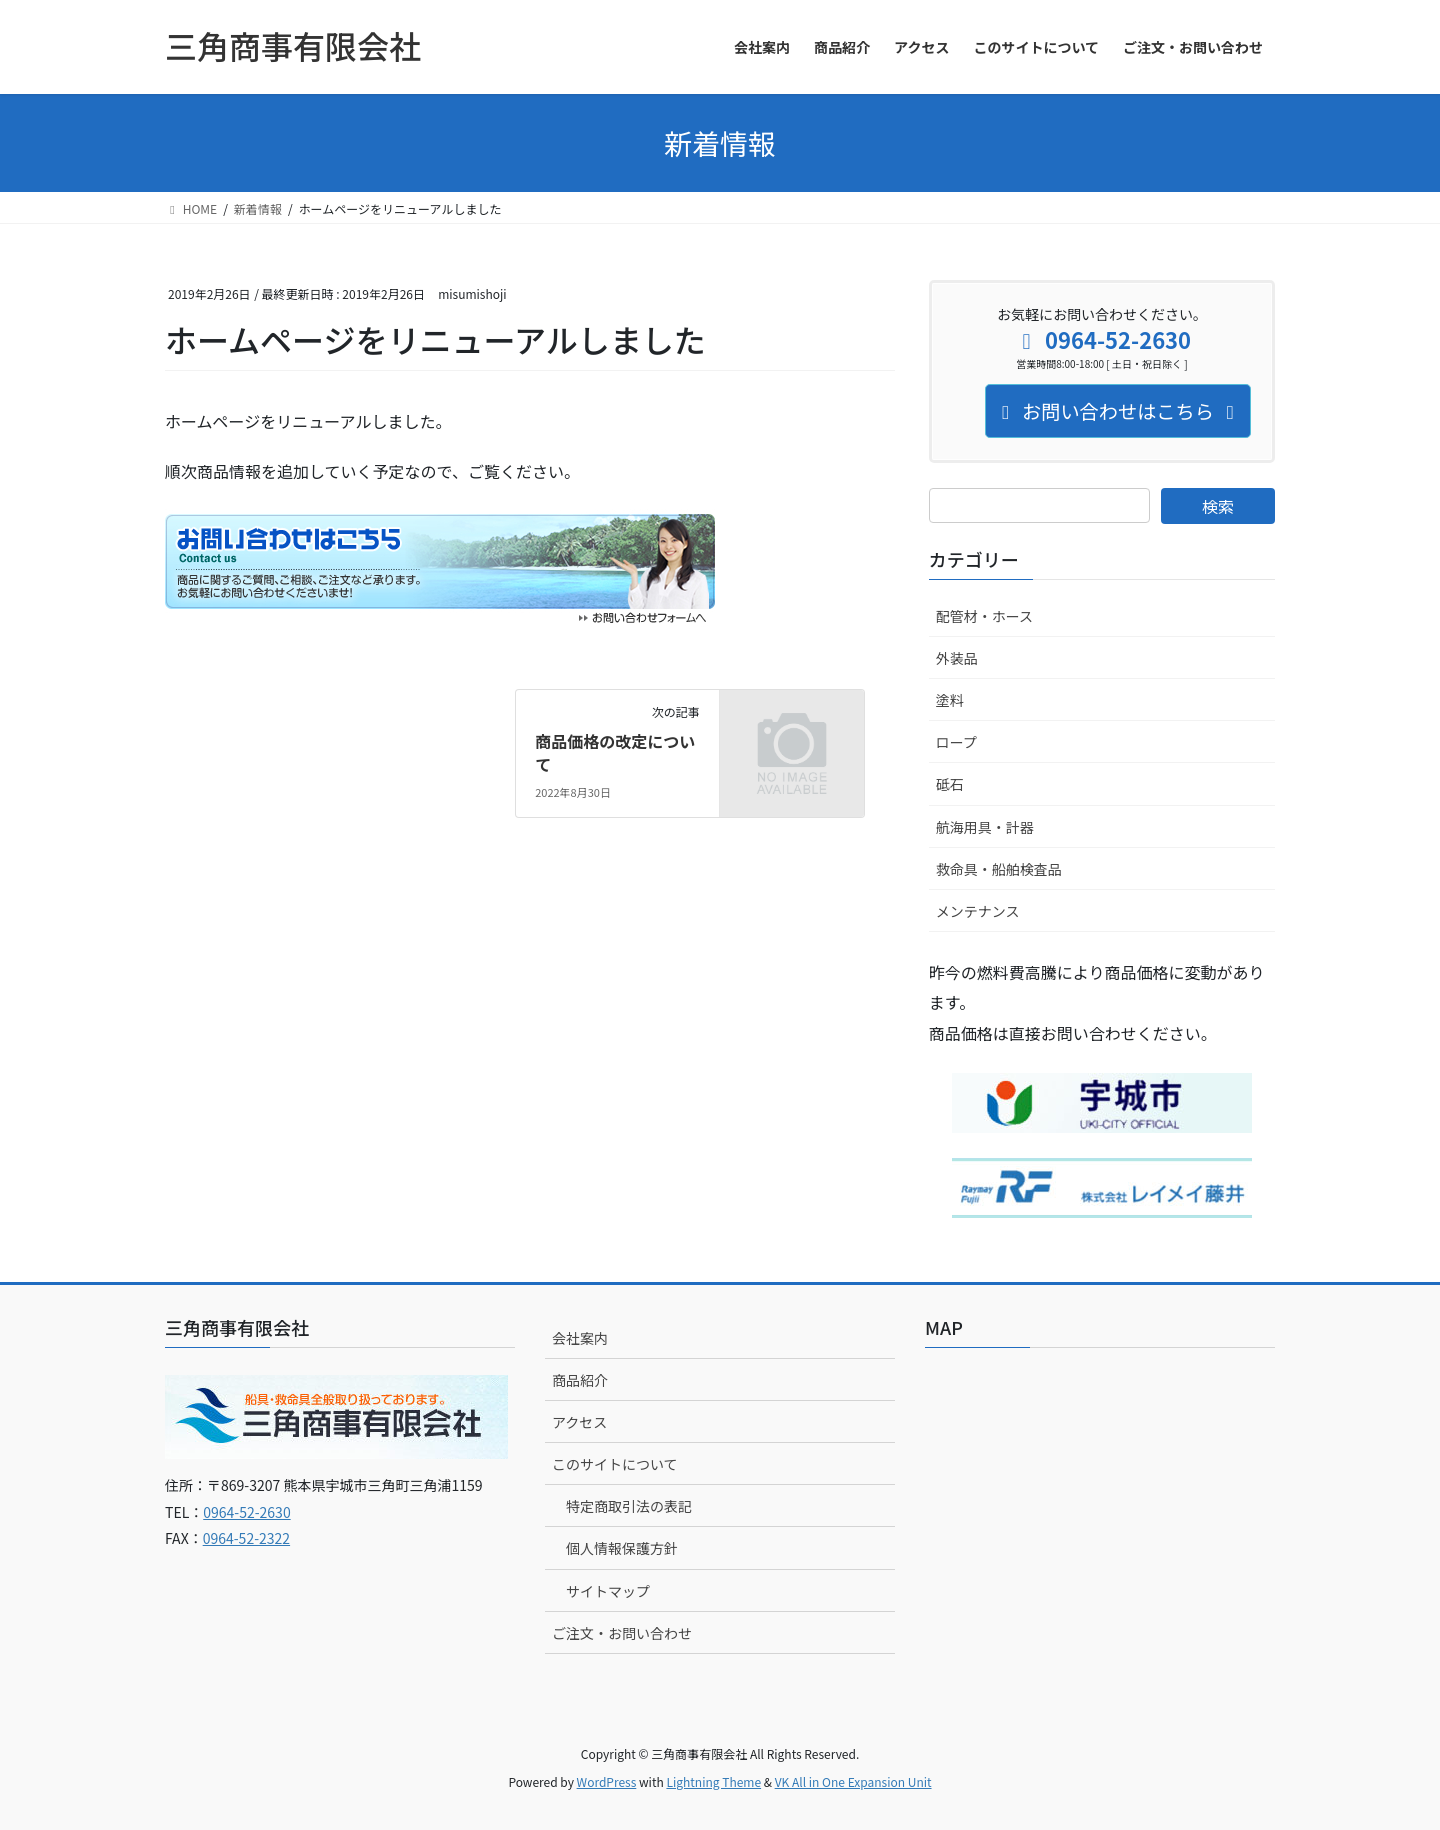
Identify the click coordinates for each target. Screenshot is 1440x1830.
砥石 (950, 784)
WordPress (607, 1781)
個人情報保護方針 (622, 1548)
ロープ (956, 742)
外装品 (957, 658)
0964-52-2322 (246, 1538)
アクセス (579, 1422)
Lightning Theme (713, 1781)
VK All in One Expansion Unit (853, 1781)
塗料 (950, 700)
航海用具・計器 (985, 827)
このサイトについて (615, 1464)
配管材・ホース (984, 616)
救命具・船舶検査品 (999, 869)
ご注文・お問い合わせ (622, 1633)
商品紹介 (580, 1380)
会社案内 (580, 1338)
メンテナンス (978, 911)
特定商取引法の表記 (629, 1506)
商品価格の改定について (615, 752)
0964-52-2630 (246, 1512)
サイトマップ (608, 1591)
